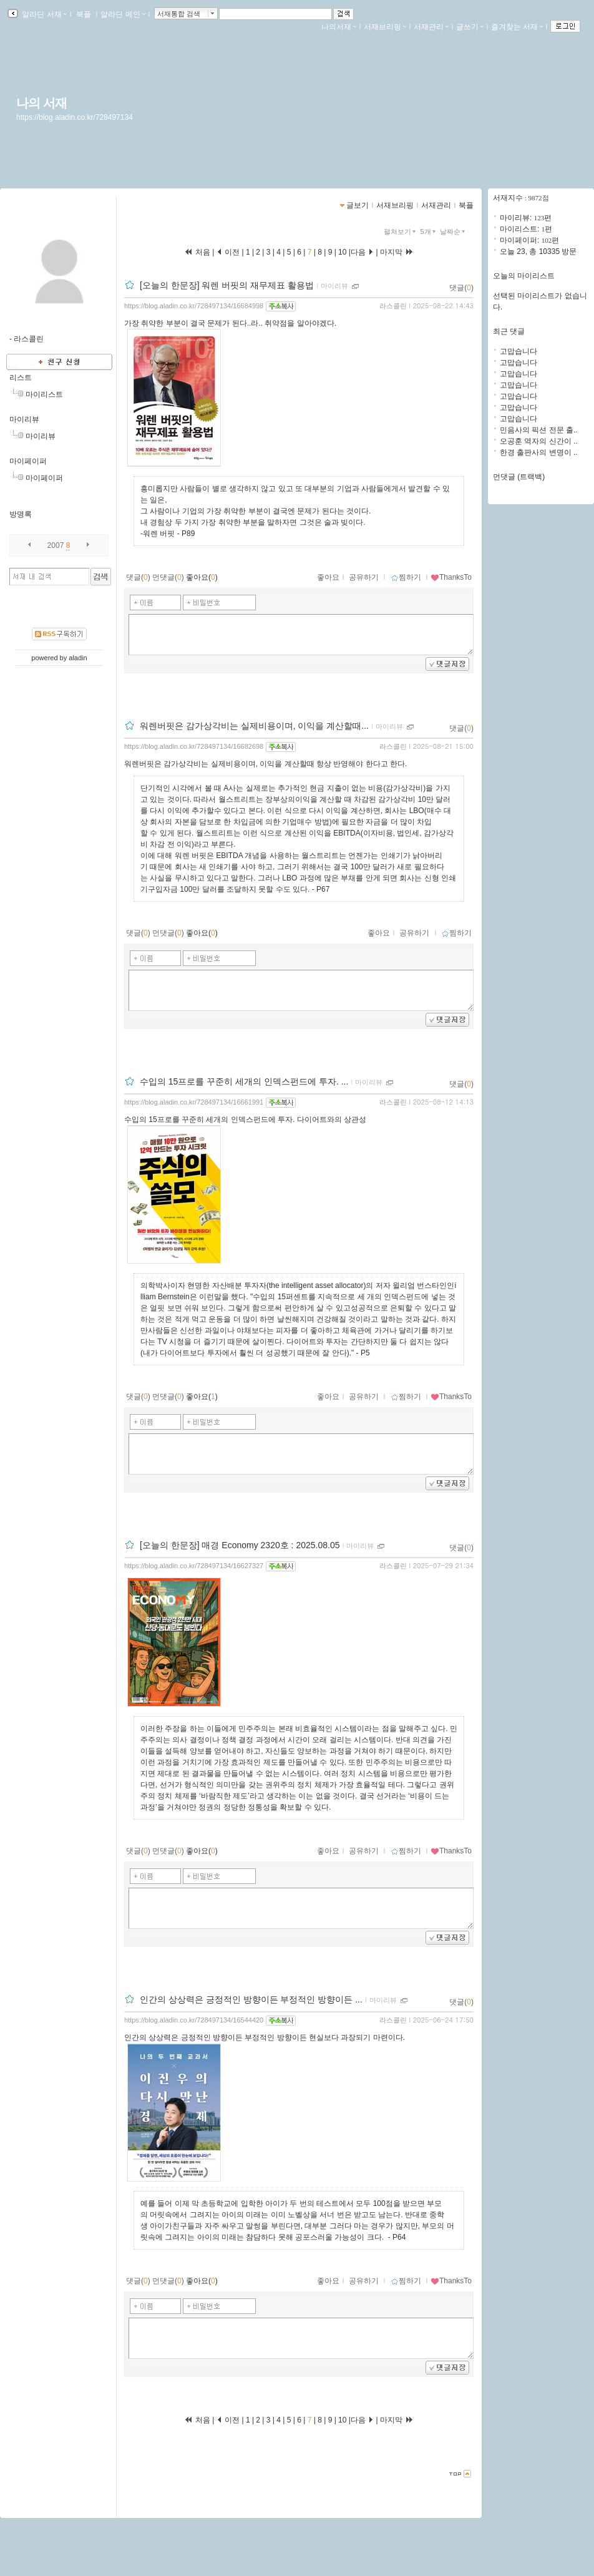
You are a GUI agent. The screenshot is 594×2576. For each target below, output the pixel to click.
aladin (78, 657)
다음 (362, 252)
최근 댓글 (509, 331)
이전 (228, 252)
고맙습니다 (518, 351)
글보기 (357, 205)
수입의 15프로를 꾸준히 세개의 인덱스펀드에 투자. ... (244, 1081)
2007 (55, 545)
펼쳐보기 (401, 231)
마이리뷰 (24, 419)
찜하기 (406, 577)
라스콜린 (393, 306)
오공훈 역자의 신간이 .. (539, 441)
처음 (197, 252)
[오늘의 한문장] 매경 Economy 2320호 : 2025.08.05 (240, 1545)
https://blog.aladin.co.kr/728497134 (74, 117)
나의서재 (338, 26)
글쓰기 (470, 26)
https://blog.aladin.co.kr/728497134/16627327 (193, 1565)
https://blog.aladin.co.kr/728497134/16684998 (193, 306)
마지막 (397, 252)
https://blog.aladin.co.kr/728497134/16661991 (193, 1102)
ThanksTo (451, 577)
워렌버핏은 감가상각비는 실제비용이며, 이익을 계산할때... (254, 726)
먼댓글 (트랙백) (519, 476)
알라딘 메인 (122, 14)
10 (342, 252)
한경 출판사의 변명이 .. (539, 452)
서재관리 (431, 26)
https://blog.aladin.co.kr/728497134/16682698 (193, 746)
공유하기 (364, 577)
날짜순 (453, 231)
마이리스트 (44, 394)
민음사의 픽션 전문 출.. (539, 430)
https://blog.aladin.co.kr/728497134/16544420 (193, 2020)
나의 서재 (41, 103)
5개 (429, 231)
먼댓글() (168, 577)
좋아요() (202, 577)
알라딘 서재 (43, 14)
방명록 (20, 514)
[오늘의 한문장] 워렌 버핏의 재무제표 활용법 (227, 285)
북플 (84, 14)
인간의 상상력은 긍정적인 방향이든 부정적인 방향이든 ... (251, 1999)
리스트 (20, 377)
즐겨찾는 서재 (517, 26)
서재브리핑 (385, 26)
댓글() (461, 287)
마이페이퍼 (28, 461)
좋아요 (328, 577)
